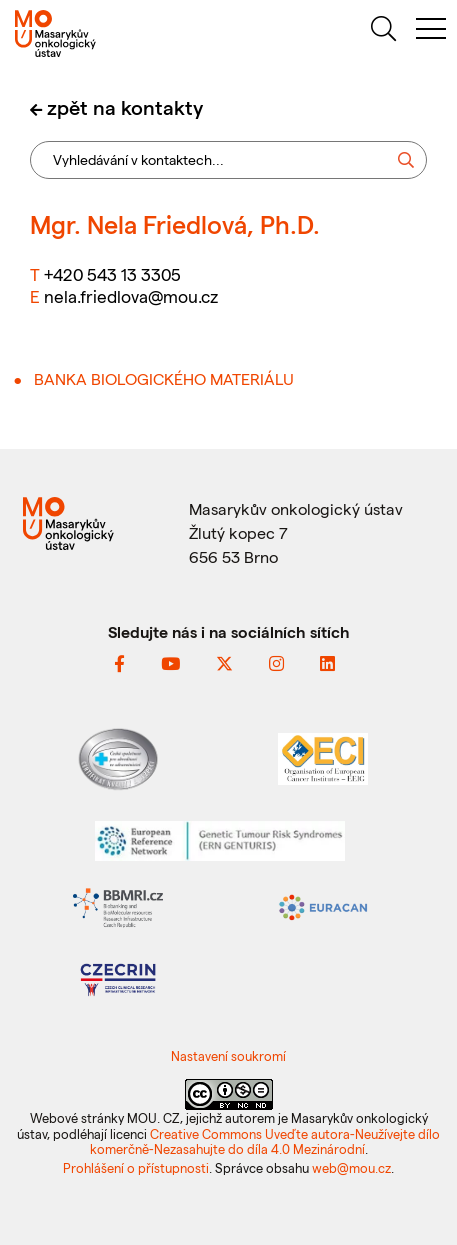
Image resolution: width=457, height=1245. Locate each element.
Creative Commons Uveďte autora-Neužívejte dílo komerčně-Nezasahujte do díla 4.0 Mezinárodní (265, 1141)
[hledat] (383, 31)
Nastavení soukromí (228, 1055)
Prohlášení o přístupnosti (136, 1167)
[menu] (431, 31)
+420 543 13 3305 (112, 274)
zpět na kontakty (125, 107)
